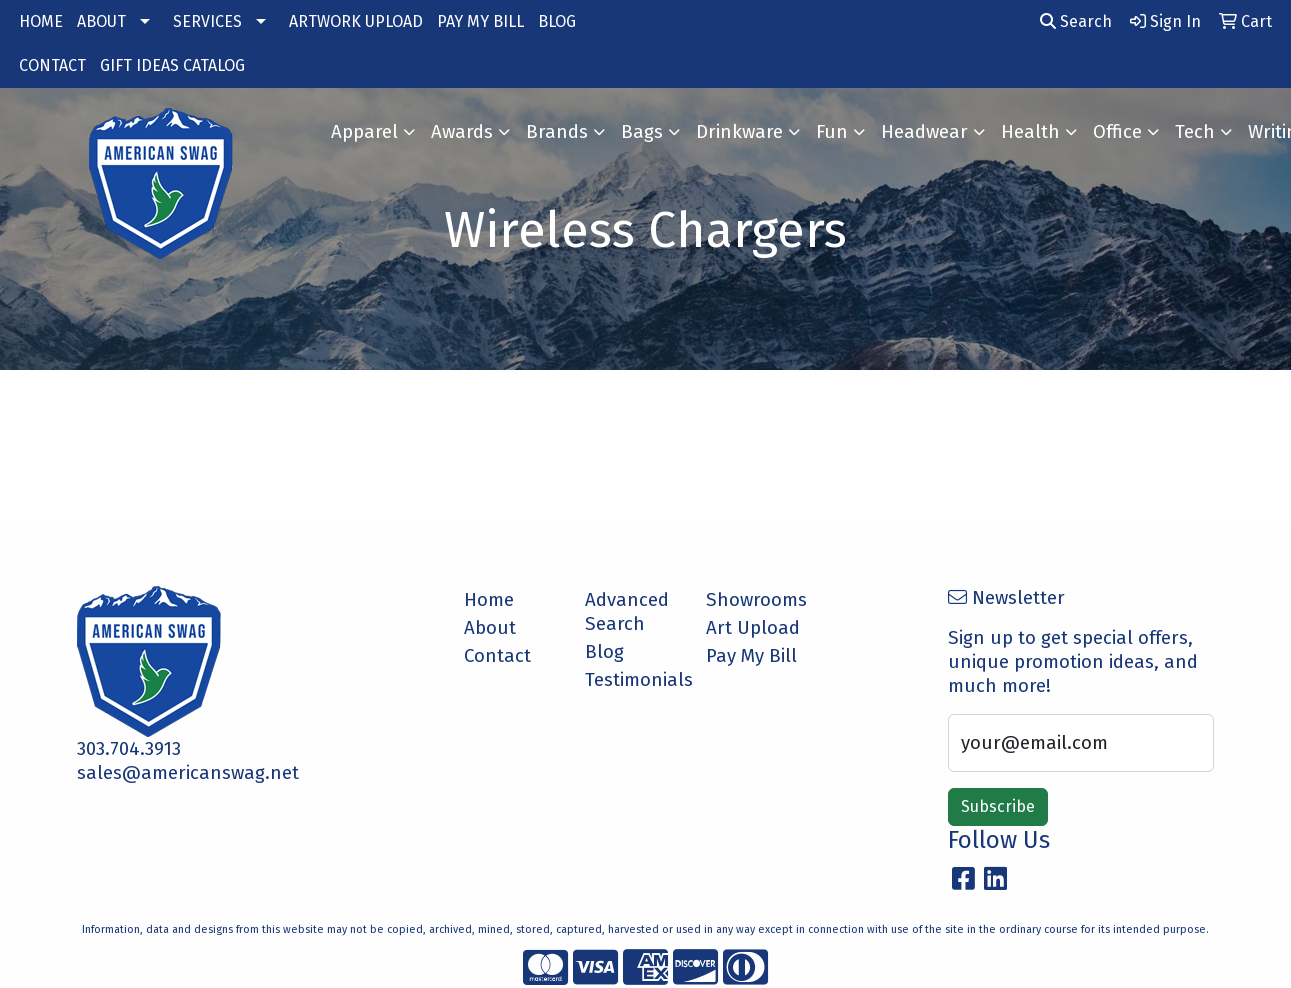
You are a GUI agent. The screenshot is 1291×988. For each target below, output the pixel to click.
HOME (41, 21)
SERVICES (207, 21)
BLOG (557, 21)
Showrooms (754, 600)
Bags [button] (642, 132)
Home (489, 600)
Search (1076, 21)
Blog (604, 652)
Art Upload (753, 628)
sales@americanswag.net (188, 773)
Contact (497, 656)
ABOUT (101, 21)
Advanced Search (627, 612)
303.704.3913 (129, 749)
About (490, 628)
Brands (557, 132)
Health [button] (1030, 132)
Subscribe (998, 806)
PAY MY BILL (480, 21)
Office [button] (1117, 132)
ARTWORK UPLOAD (356, 21)
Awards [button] (462, 132)
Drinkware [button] (739, 132)
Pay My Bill (751, 656)
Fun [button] (832, 132)
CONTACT (52, 65)
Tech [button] (1195, 132)
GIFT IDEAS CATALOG (172, 65)
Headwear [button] (924, 132)
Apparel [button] (364, 132)
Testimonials (633, 680)
